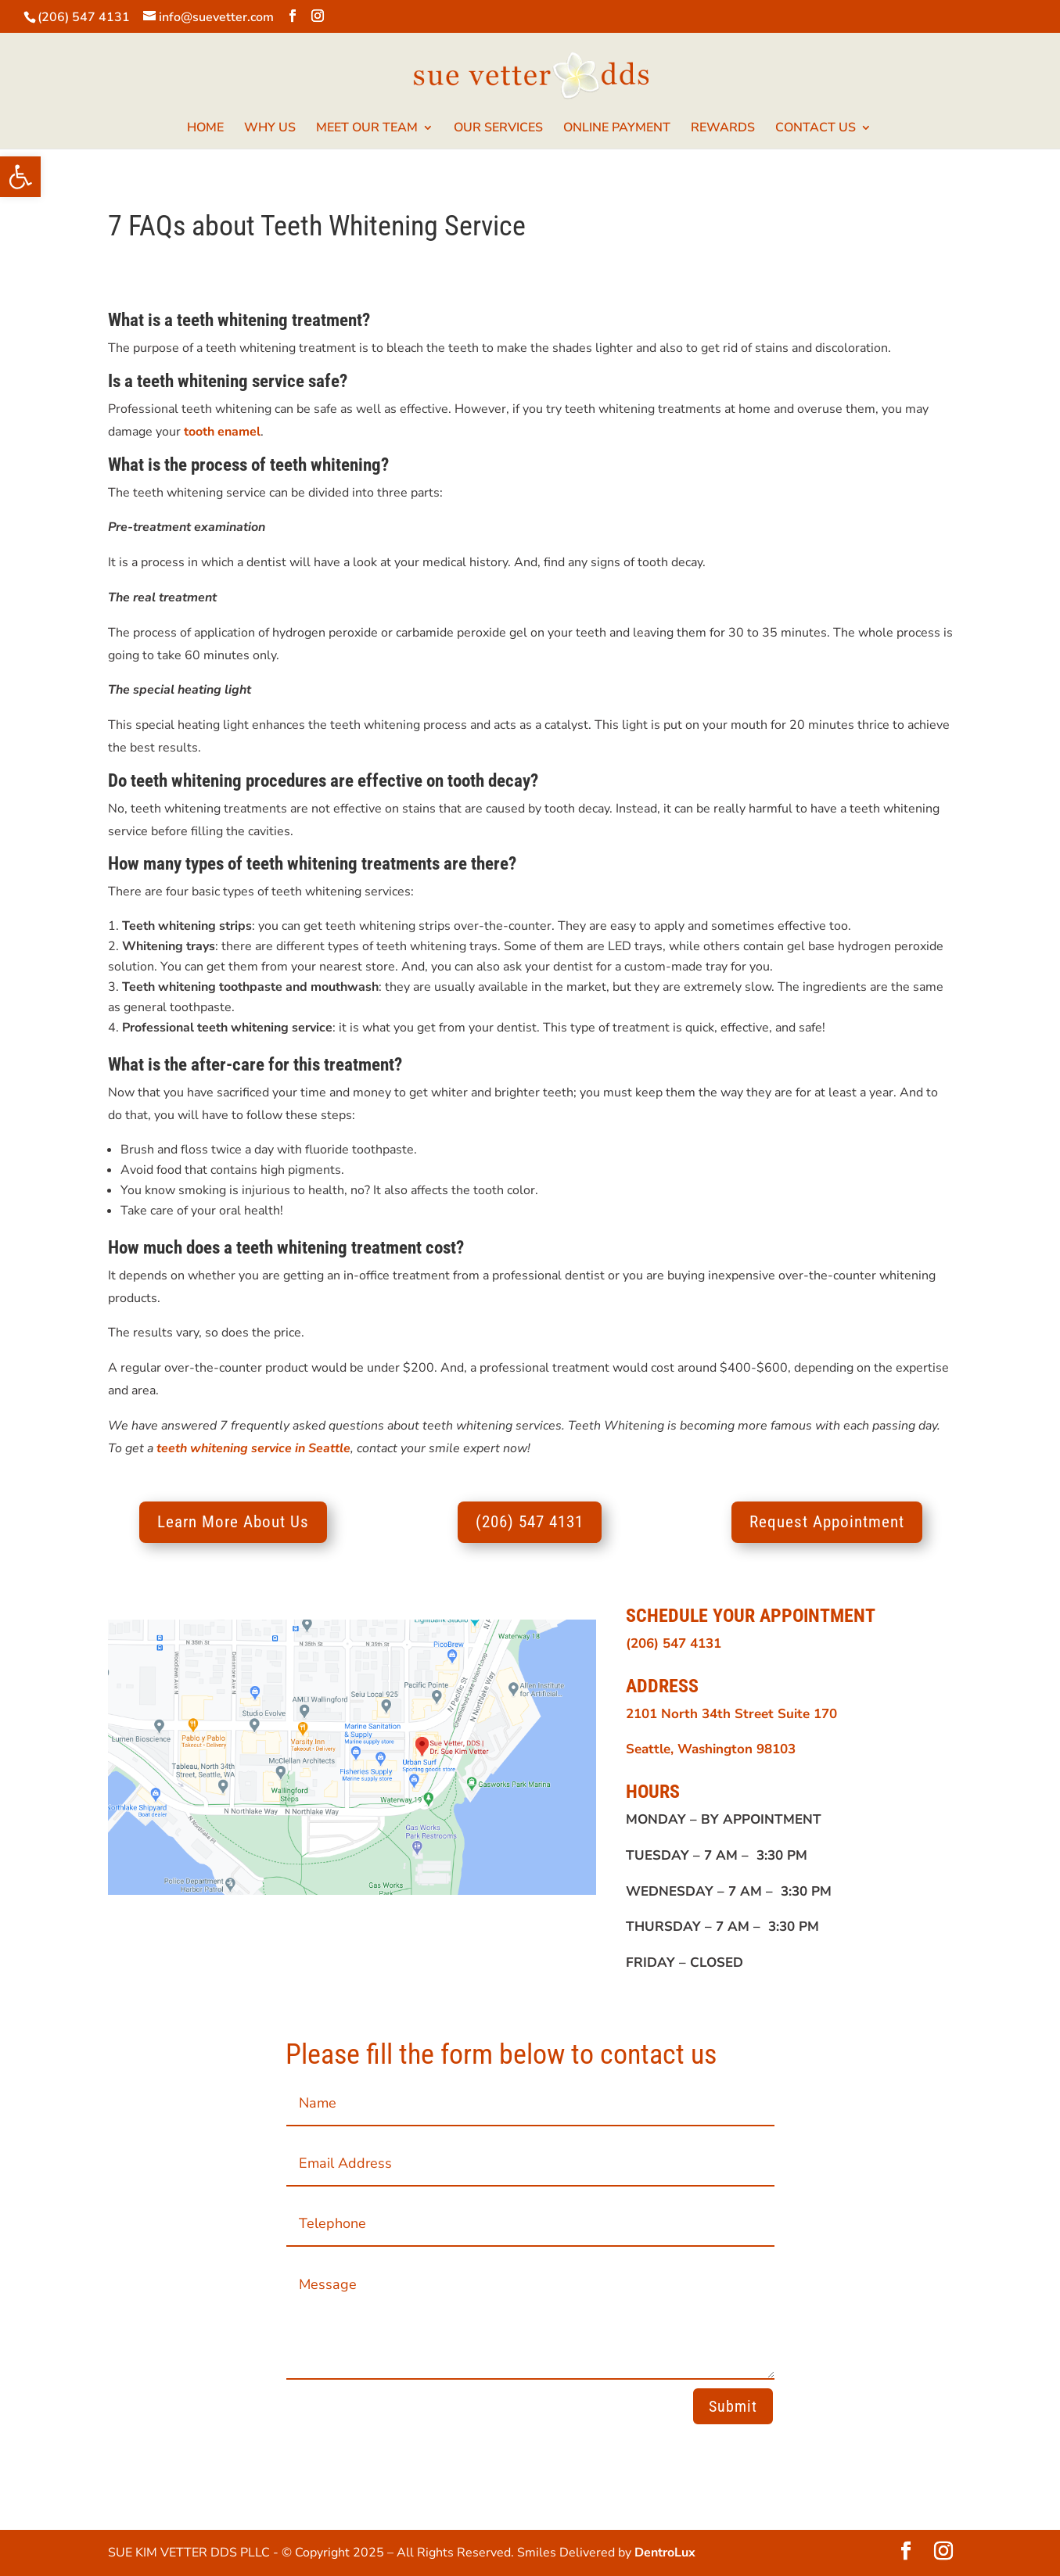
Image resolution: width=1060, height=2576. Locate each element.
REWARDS (723, 129)
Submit (733, 2406)
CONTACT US (815, 129)
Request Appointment (826, 1521)
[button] (20, 176)
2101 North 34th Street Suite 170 (731, 1714)
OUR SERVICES (498, 129)
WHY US (270, 129)
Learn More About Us (233, 1521)
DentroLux (664, 2552)
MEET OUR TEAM (367, 129)
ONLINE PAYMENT (616, 129)
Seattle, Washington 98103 (711, 1749)
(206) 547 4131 (84, 17)
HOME (205, 129)
